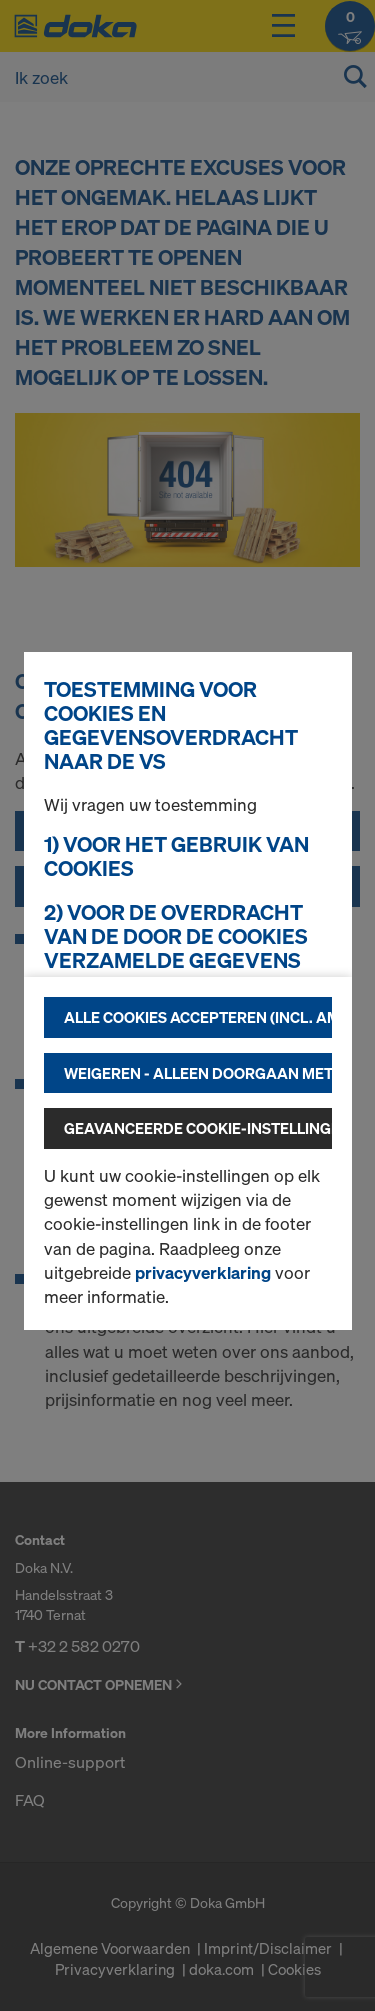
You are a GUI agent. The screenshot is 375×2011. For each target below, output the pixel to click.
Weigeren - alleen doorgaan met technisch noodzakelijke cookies (198, 1073)
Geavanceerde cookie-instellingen (198, 1128)
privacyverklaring (203, 1272)
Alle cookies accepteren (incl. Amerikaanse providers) (198, 1017)
